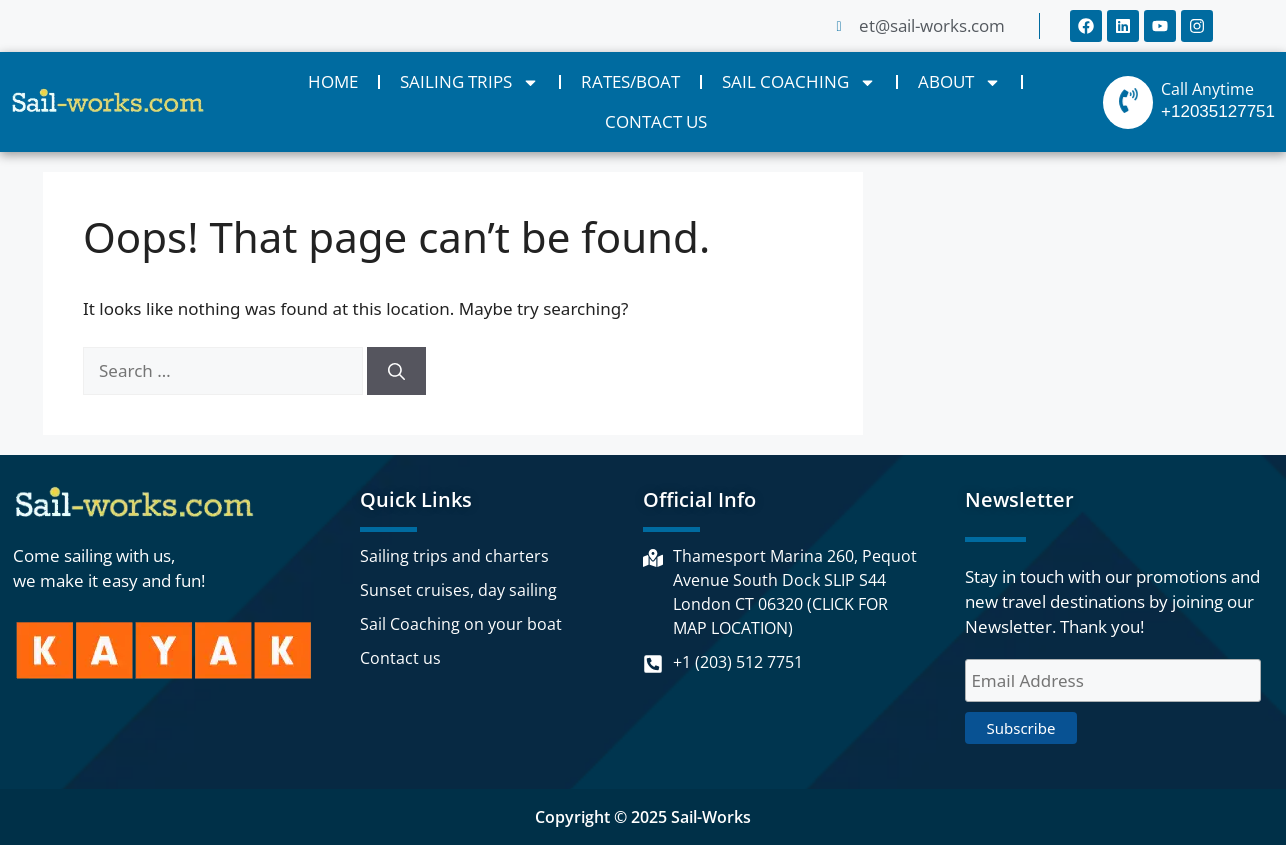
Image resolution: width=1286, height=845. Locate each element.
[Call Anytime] (1128, 102)
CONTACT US (656, 121)
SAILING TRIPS (469, 82)
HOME (333, 81)
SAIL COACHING (799, 82)
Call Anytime (1207, 89)
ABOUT (959, 82)
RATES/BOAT (630, 81)
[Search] (396, 371)
